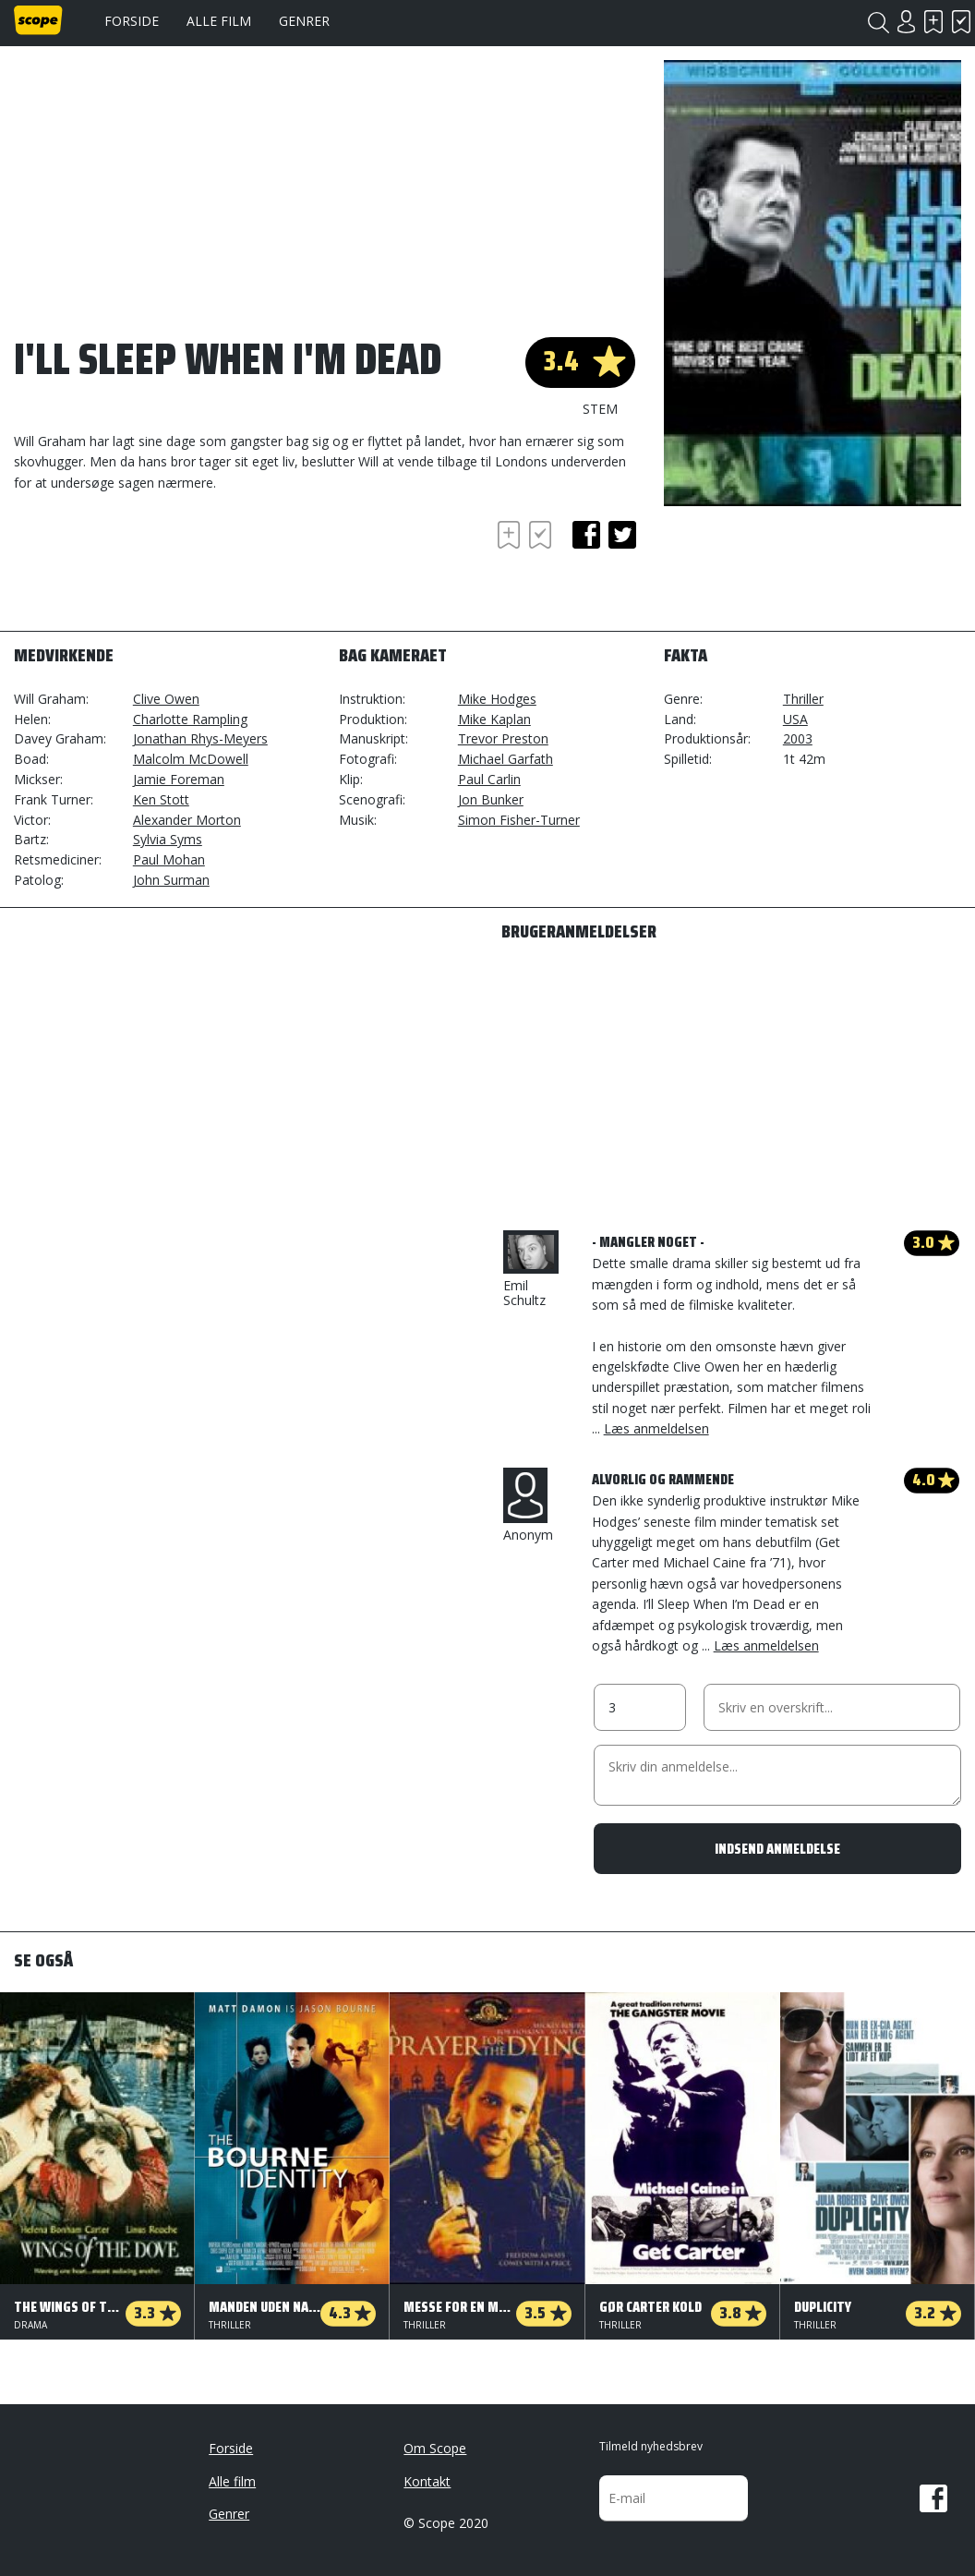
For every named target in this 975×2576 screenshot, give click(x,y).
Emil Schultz (531, 1270)
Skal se (933, 21)
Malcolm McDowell (190, 759)
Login (906, 21)
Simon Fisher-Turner (519, 819)
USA (795, 719)
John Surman (171, 880)
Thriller (803, 698)
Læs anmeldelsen (656, 1428)
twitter (622, 535)
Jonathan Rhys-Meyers (200, 738)
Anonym (528, 1505)
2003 (797, 738)
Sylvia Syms (167, 839)
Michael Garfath (505, 759)
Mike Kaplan (494, 719)
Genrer (304, 21)
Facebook (933, 2498)
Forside (131, 21)
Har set (961, 21)
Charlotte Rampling (190, 719)
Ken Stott (161, 799)
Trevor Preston (503, 738)
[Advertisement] (161, 567)
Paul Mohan (169, 859)
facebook (586, 535)
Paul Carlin (489, 779)
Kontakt (427, 2481)
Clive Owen (166, 698)
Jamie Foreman (178, 779)
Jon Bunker (491, 799)
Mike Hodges (497, 698)
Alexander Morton (187, 819)
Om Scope (434, 2448)
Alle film (219, 21)
